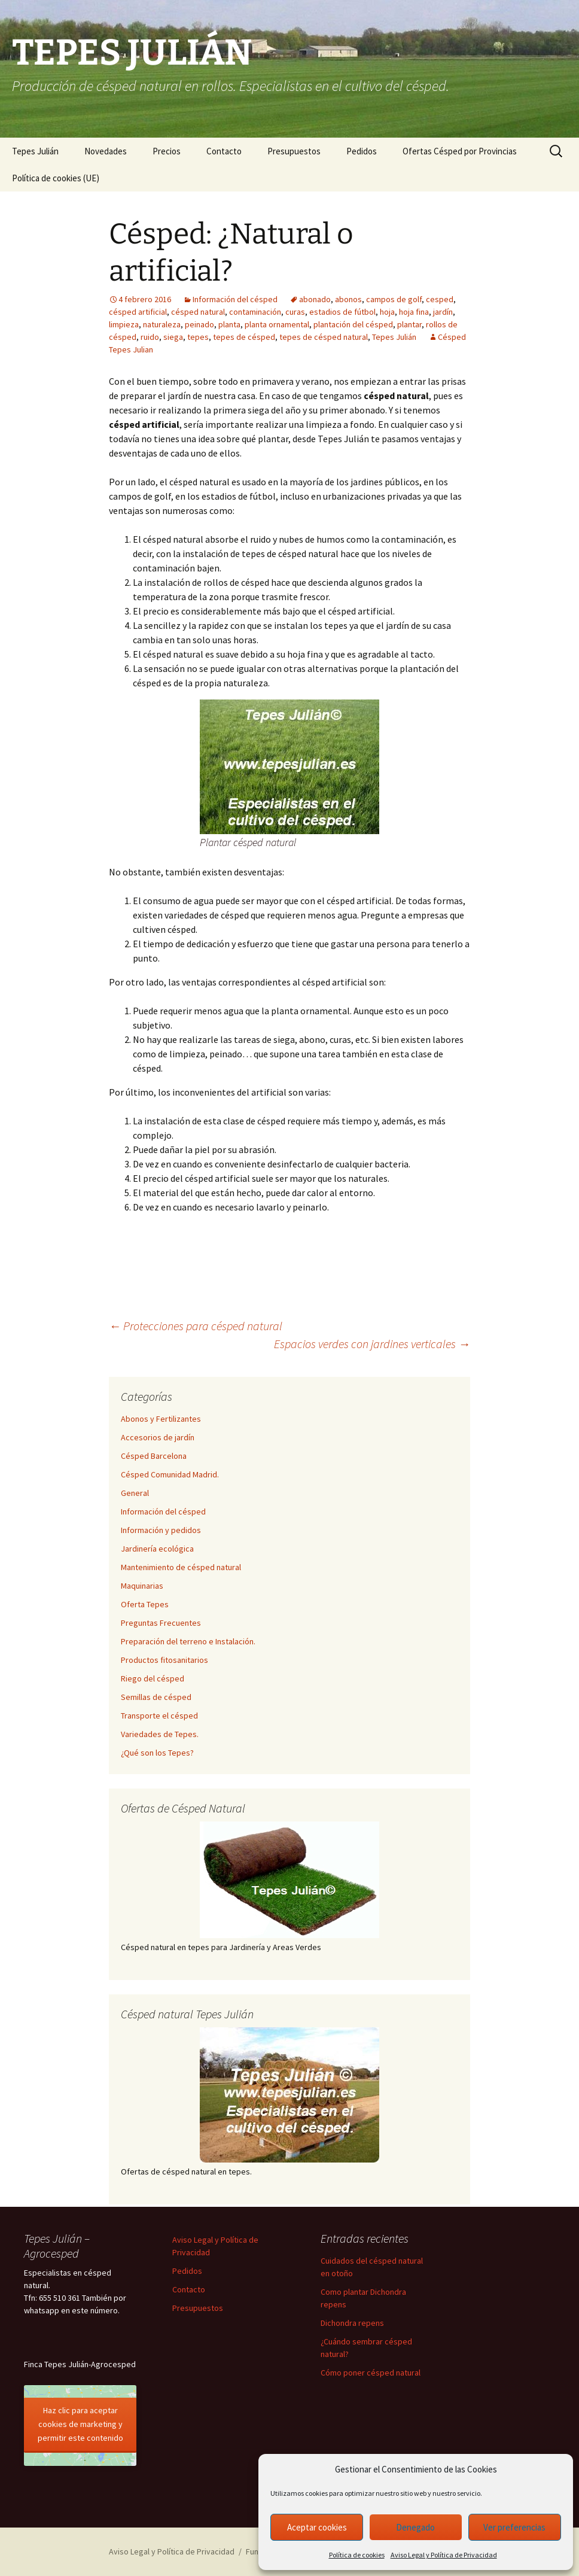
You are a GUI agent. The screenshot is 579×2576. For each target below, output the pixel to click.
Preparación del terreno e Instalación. (188, 1641)
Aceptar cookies (317, 2527)
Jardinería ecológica (157, 1548)
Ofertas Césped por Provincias (460, 151)
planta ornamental (277, 324)
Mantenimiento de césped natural (181, 1567)
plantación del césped (353, 324)
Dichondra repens (352, 2323)
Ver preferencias (514, 2527)
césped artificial (138, 311)
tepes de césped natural (323, 336)
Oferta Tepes (145, 1604)
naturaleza (162, 324)
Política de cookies (357, 2554)
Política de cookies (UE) (55, 178)
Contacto (224, 151)
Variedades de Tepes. (160, 1734)
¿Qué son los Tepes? (157, 1752)
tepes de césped (244, 336)
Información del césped (235, 299)
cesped (439, 299)
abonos (348, 299)
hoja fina (414, 311)
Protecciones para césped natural (195, 1325)
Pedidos (361, 151)
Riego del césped (152, 1678)
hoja (387, 311)
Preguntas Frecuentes (161, 1622)
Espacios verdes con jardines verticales (372, 1343)
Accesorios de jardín (157, 1437)
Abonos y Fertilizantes (161, 1418)
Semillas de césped (156, 1697)
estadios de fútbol (342, 311)
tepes (198, 336)
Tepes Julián (35, 151)
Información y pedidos (161, 1530)
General (135, 1493)
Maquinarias (142, 1585)
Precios (167, 151)
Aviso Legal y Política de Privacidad (444, 2554)
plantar (409, 324)
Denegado (415, 2527)
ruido (150, 336)
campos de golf (394, 299)
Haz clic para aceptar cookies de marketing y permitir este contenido (80, 2424)
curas (295, 311)
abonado (315, 299)
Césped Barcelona (154, 1455)
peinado (199, 324)
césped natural (198, 311)
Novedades (105, 151)
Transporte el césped (159, 1715)
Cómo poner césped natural (370, 2372)
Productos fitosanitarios (164, 1660)
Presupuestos (294, 151)
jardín (443, 311)
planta (229, 324)
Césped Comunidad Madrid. (170, 1474)
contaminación (255, 311)
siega (173, 336)
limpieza (124, 324)
